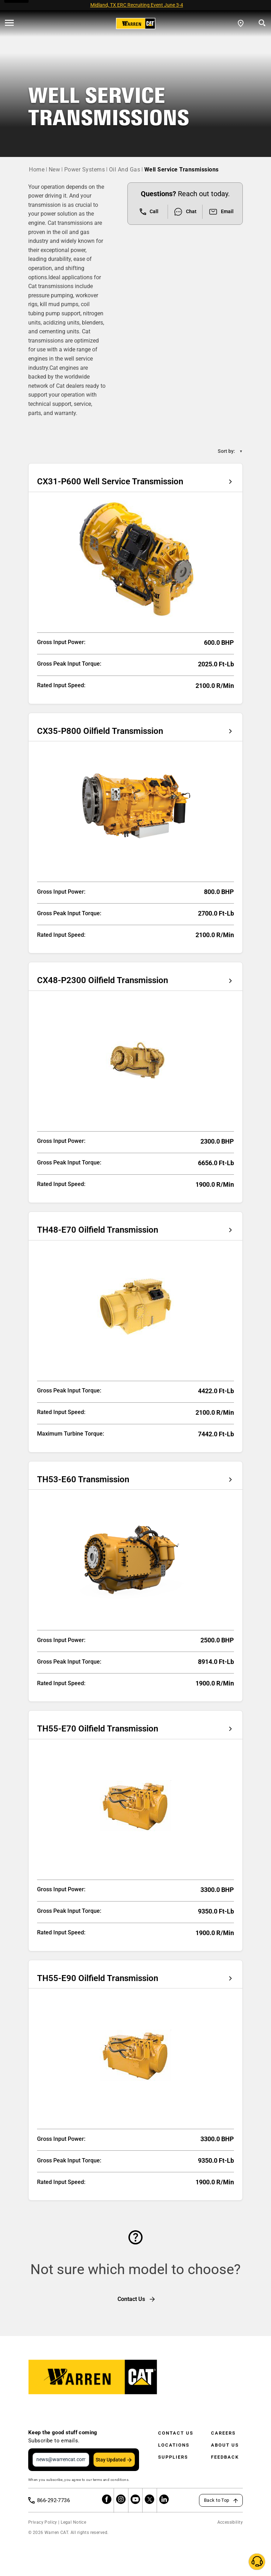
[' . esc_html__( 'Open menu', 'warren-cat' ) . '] (9, 23)
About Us (225, 2445)
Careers (223, 2433)
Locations (173, 2445)
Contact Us (175, 2433)
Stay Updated (111, 2460)
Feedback (225, 2457)
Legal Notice (73, 2522)
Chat (185, 212)
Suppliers (173, 2457)
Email (221, 212)
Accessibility (230, 2522)
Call (149, 212)
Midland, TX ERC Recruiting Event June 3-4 (136, 5)
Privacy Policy (42, 2522)
